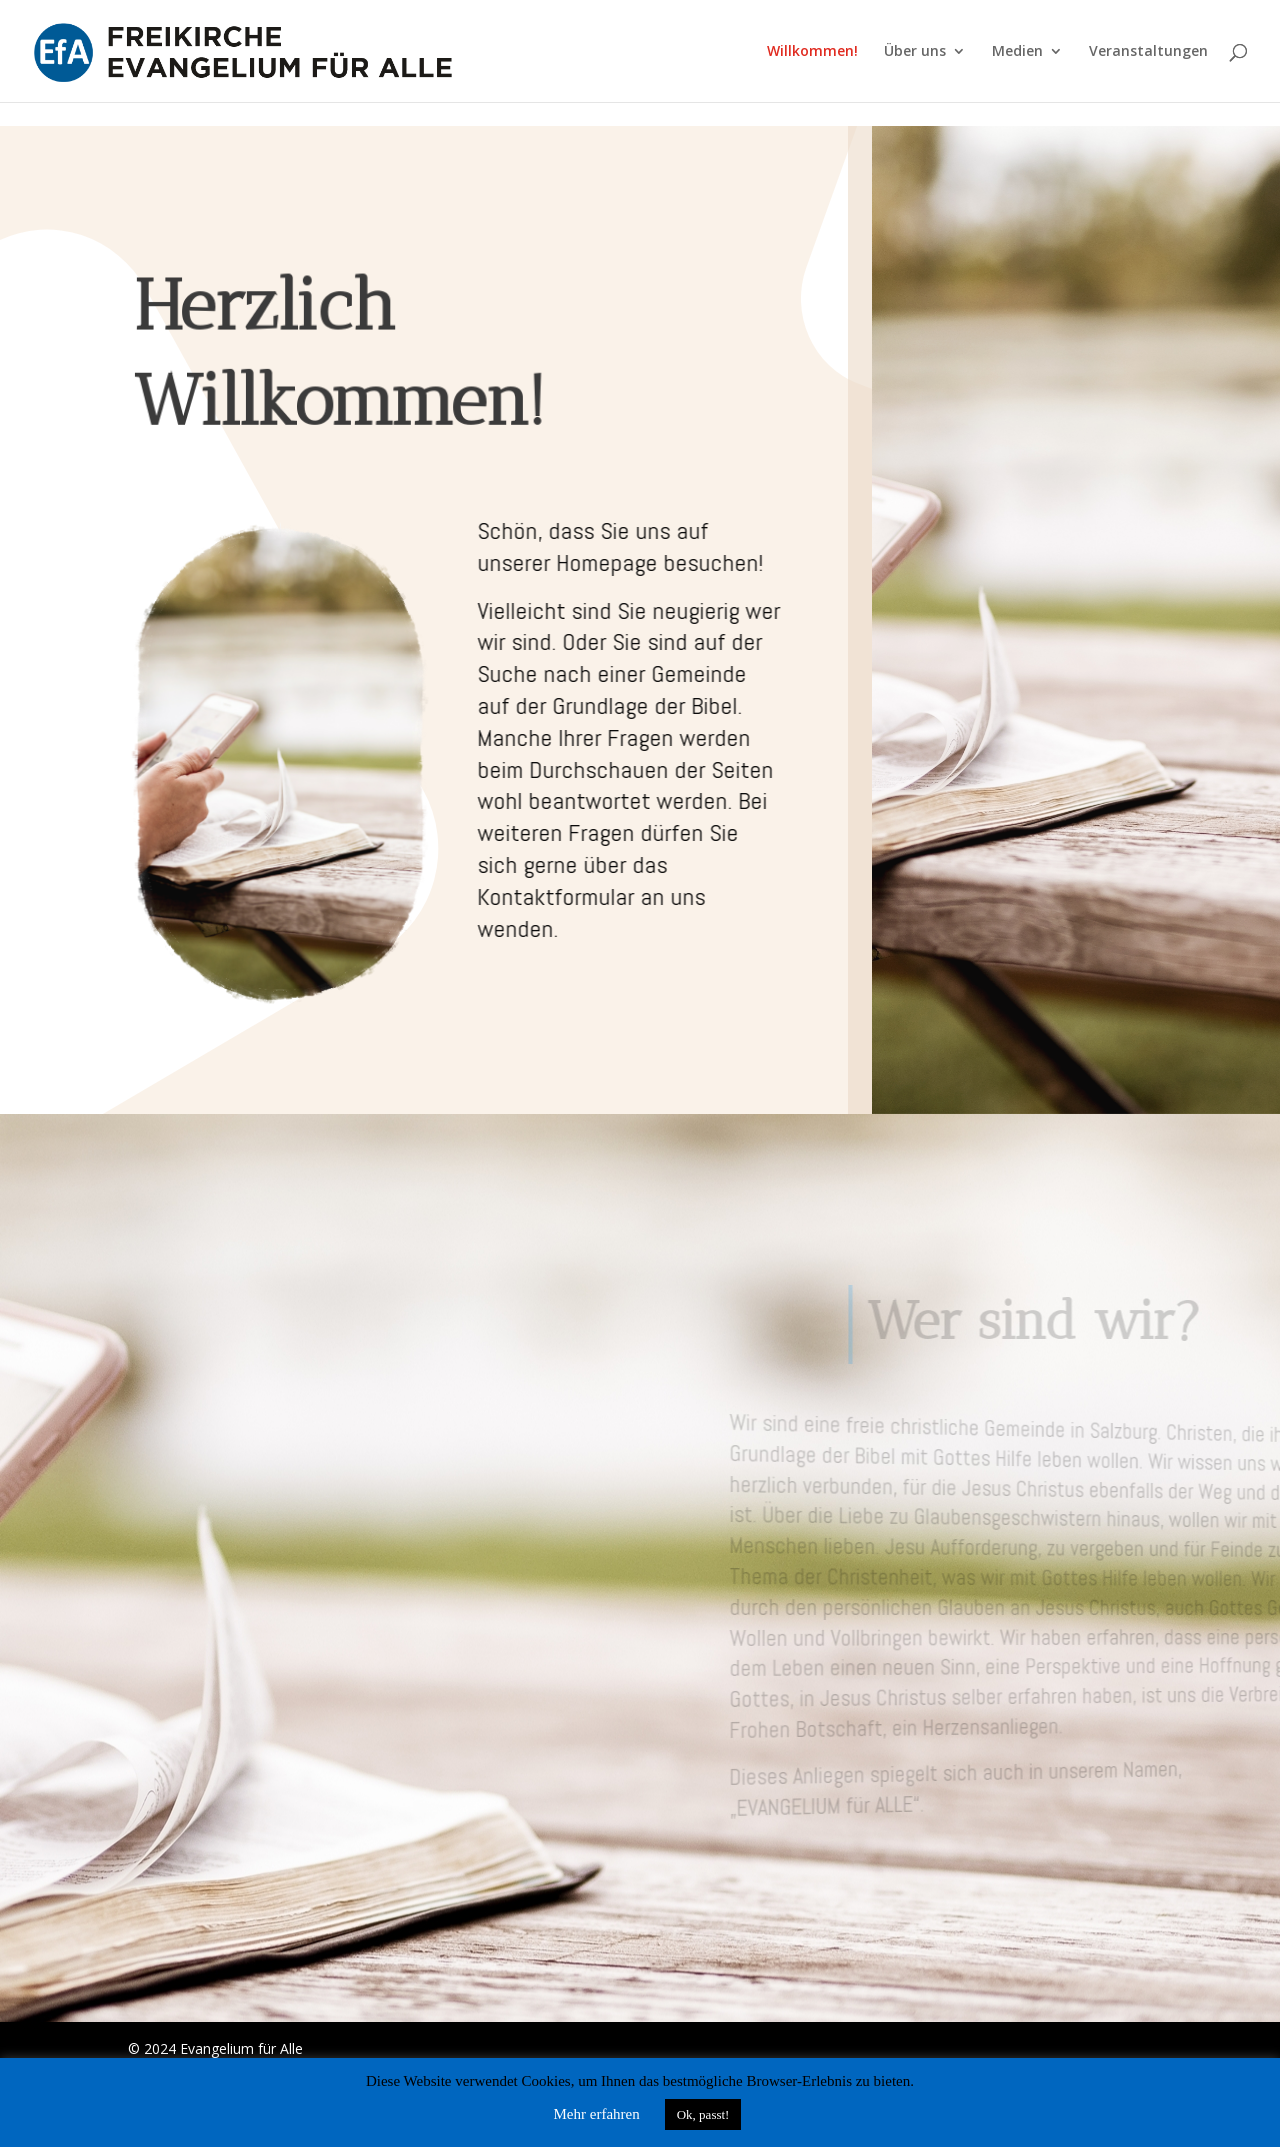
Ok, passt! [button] (703, 2114)
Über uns (915, 52)
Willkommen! (812, 52)
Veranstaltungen (1148, 52)
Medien (1017, 52)
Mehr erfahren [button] (597, 2114)
